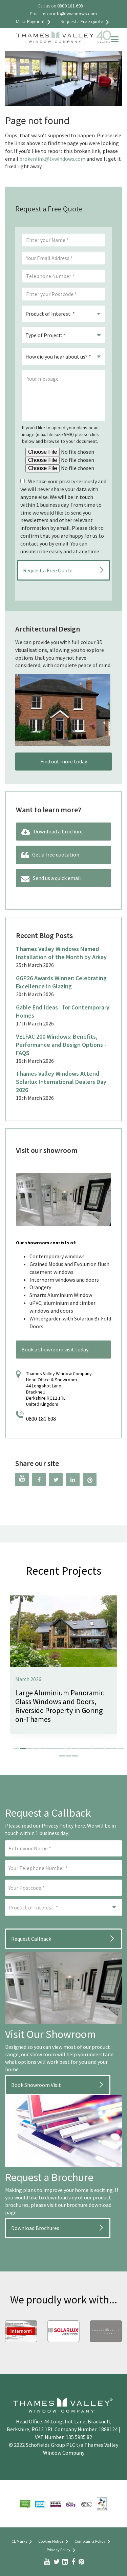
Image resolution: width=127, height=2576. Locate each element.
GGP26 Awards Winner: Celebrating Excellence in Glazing (61, 982)
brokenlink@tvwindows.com (52, 158)
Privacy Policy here (63, 1825)
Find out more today (63, 761)
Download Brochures (35, 2228)
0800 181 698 (41, 1419)
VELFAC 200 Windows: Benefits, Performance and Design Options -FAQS (61, 1045)
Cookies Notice (54, 2541)
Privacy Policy (62, 2550)
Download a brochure (52, 832)
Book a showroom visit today (54, 1349)
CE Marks (23, 2541)
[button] (16, 1748)
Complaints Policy (93, 2541)
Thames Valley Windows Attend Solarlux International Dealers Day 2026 (61, 1082)
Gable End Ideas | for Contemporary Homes (62, 1011)
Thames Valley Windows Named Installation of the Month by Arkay (61, 953)
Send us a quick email (51, 879)
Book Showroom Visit (36, 2084)
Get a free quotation (50, 855)
